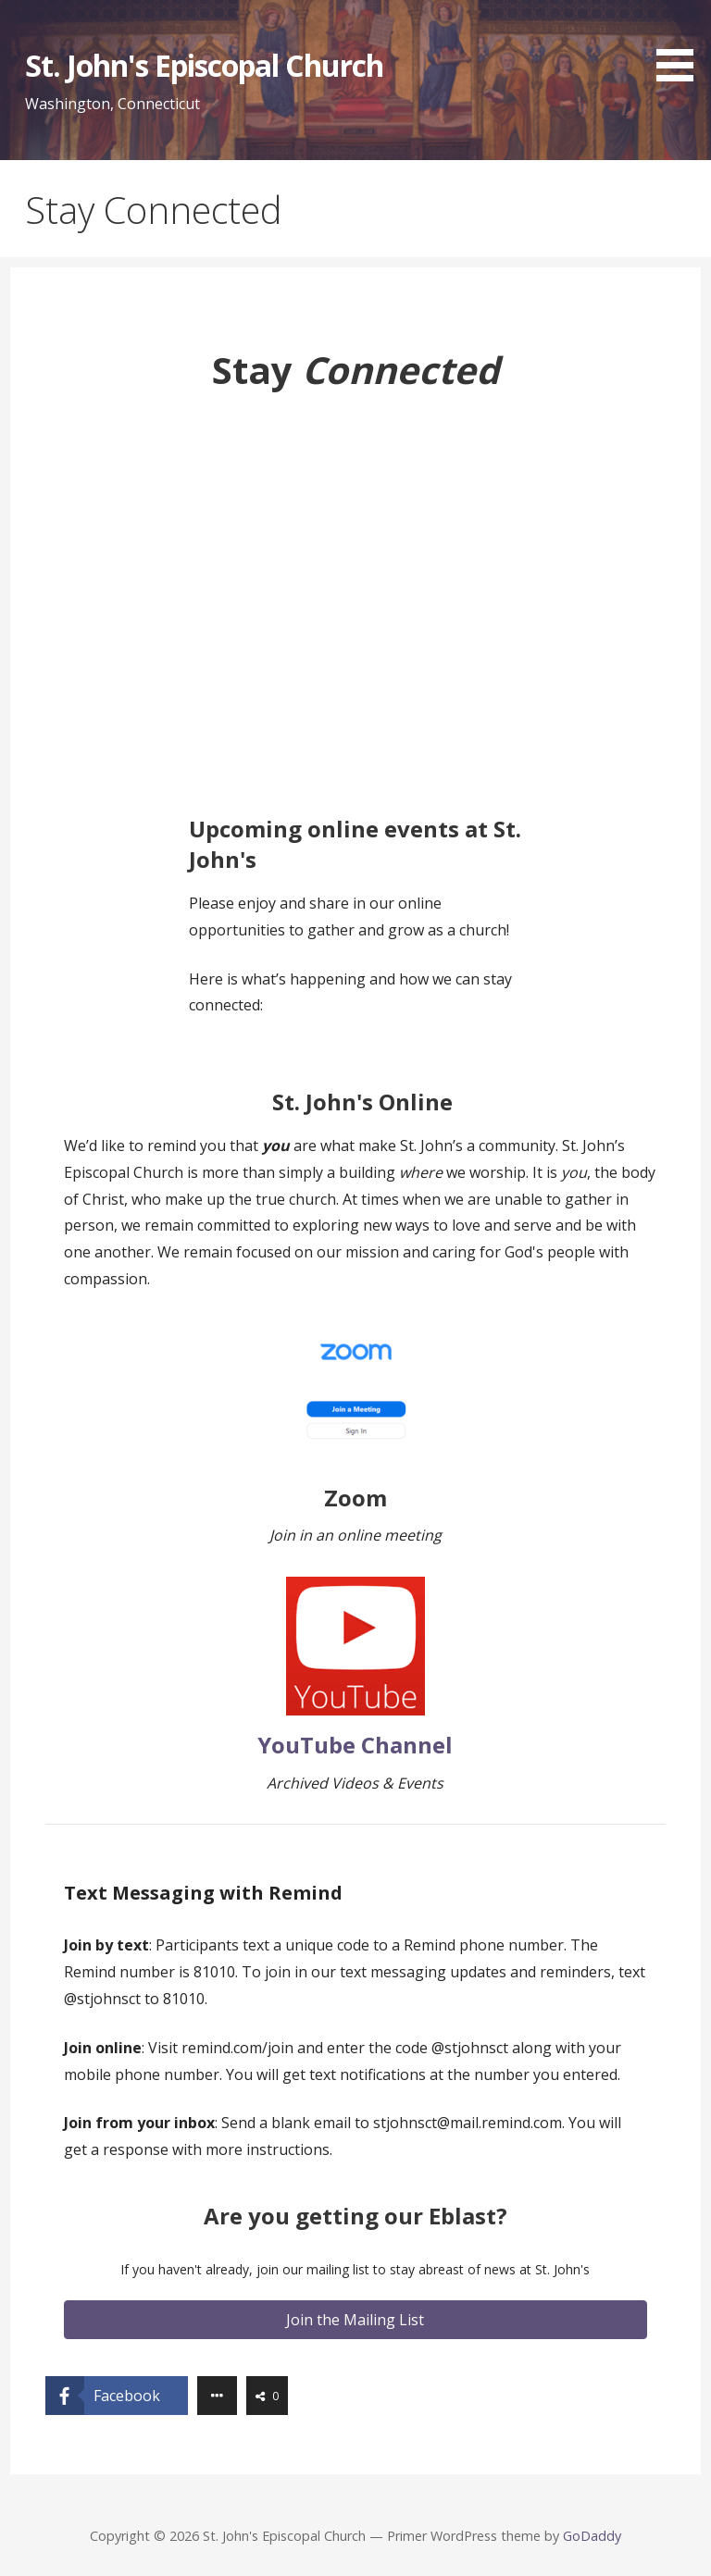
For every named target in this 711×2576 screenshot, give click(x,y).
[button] (681, 44)
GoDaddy (592, 2536)
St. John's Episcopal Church (204, 65)
